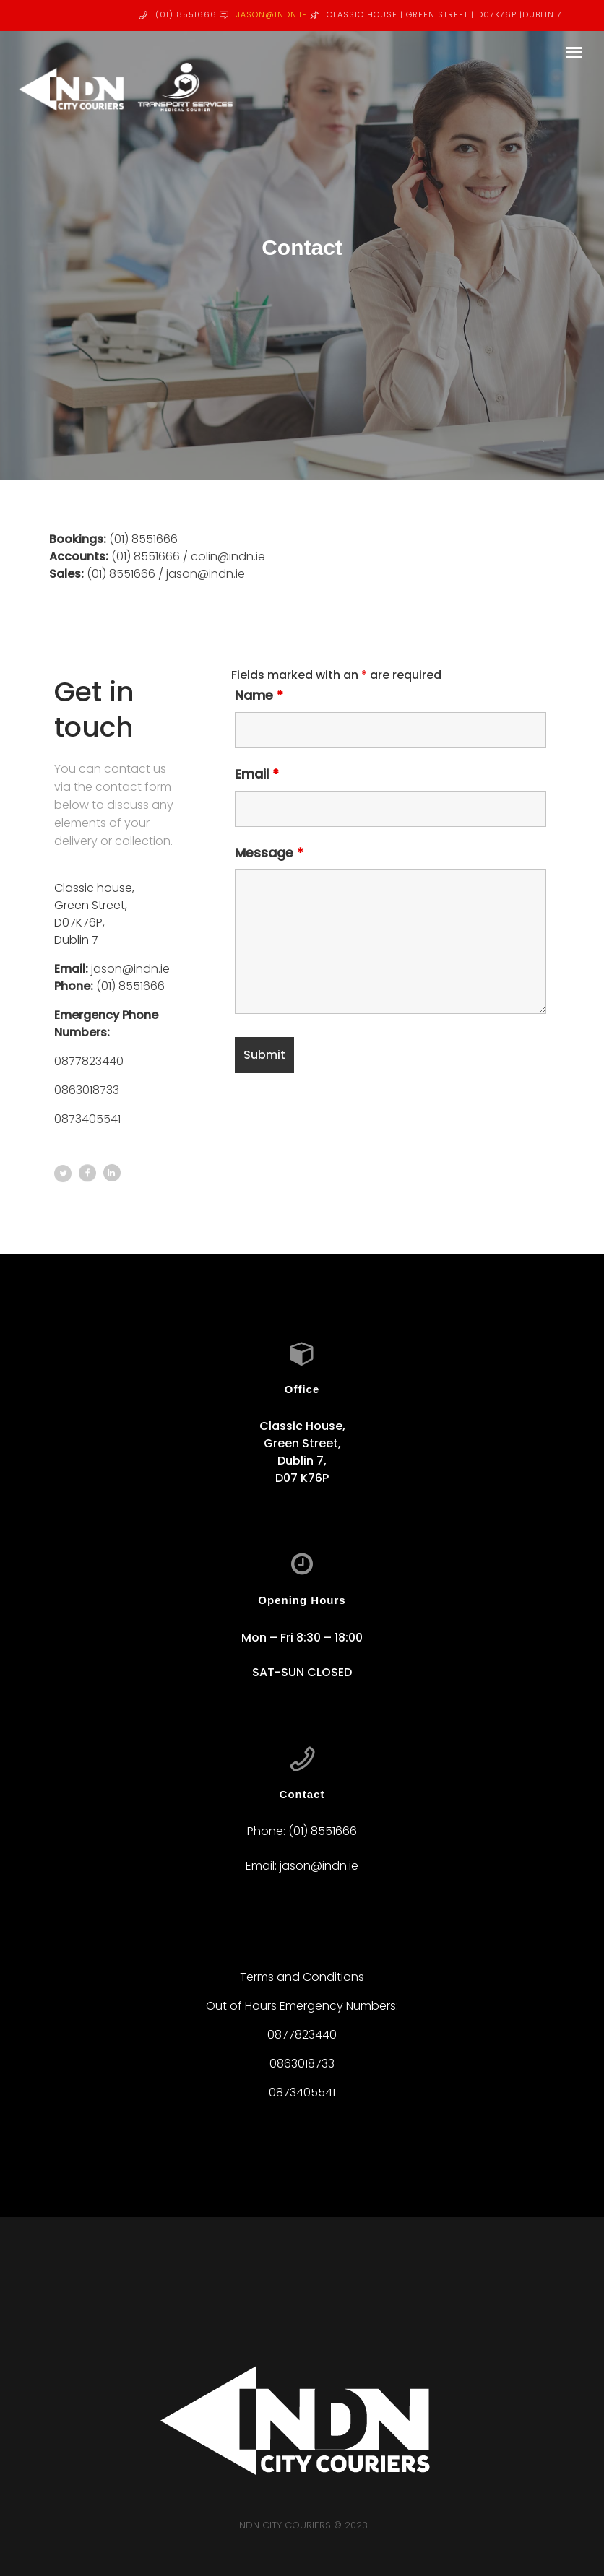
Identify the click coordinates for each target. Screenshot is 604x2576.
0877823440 (89, 1061)
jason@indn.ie (271, 14)
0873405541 (87, 1119)
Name (259, 695)
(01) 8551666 (143, 539)
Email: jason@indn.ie (302, 1865)
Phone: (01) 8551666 (302, 1831)
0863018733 (86, 1090)
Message (269, 853)
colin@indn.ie (228, 556)
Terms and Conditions (302, 1977)
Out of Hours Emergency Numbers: (302, 2006)
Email (257, 774)
